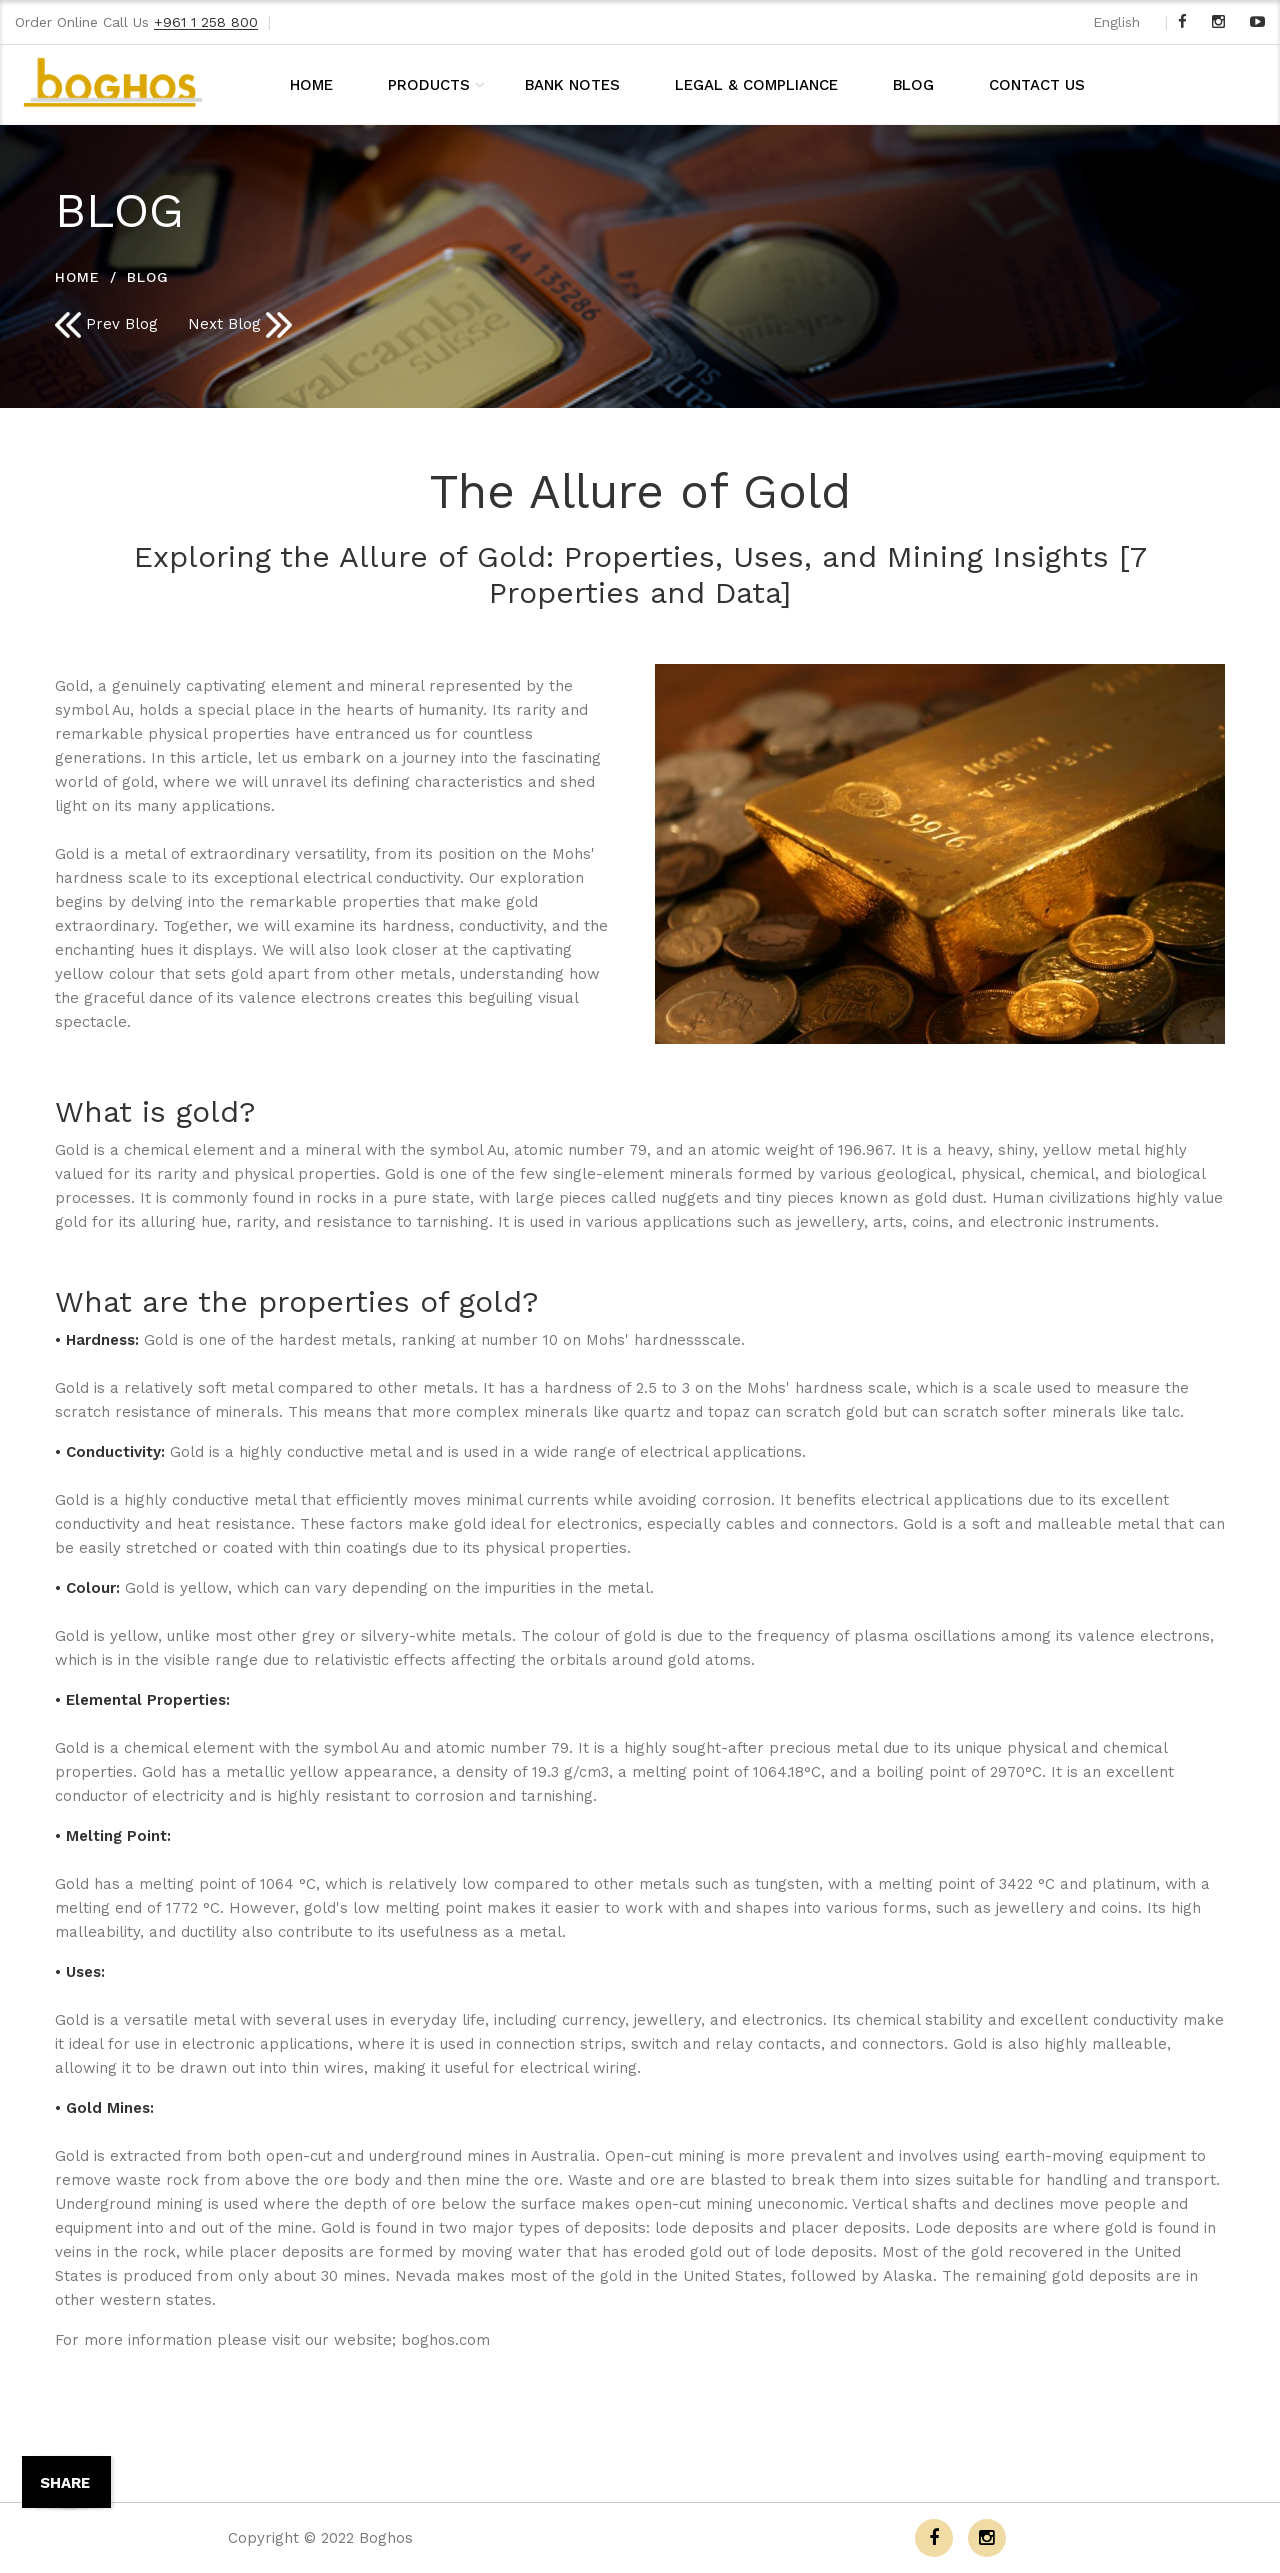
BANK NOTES (572, 85)
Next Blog (240, 325)
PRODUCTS (429, 85)
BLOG (913, 85)
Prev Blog (106, 325)
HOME (311, 85)
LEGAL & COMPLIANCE (756, 85)
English (1116, 22)
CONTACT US (1037, 85)
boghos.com (445, 2340)
